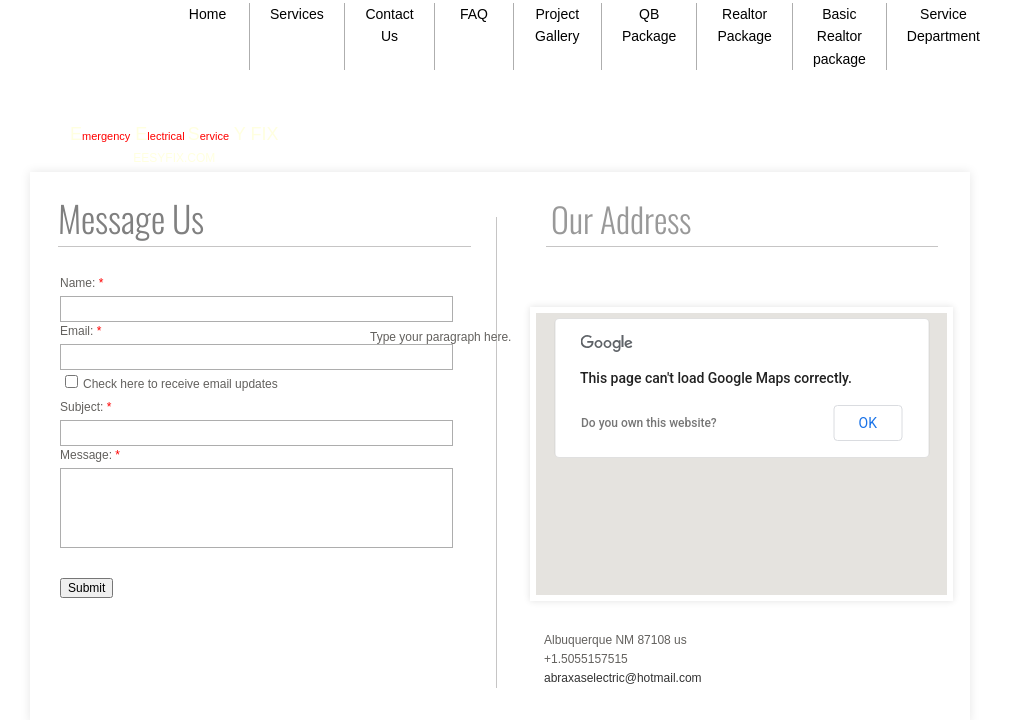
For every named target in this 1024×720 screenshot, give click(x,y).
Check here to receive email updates (171, 383)
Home (207, 14)
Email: (80, 331)
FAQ (474, 14)
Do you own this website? (649, 423)
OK (868, 423)
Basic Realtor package (839, 36)
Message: (90, 455)
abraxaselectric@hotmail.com (623, 678)
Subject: (85, 407)
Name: (81, 283)
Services (297, 14)
